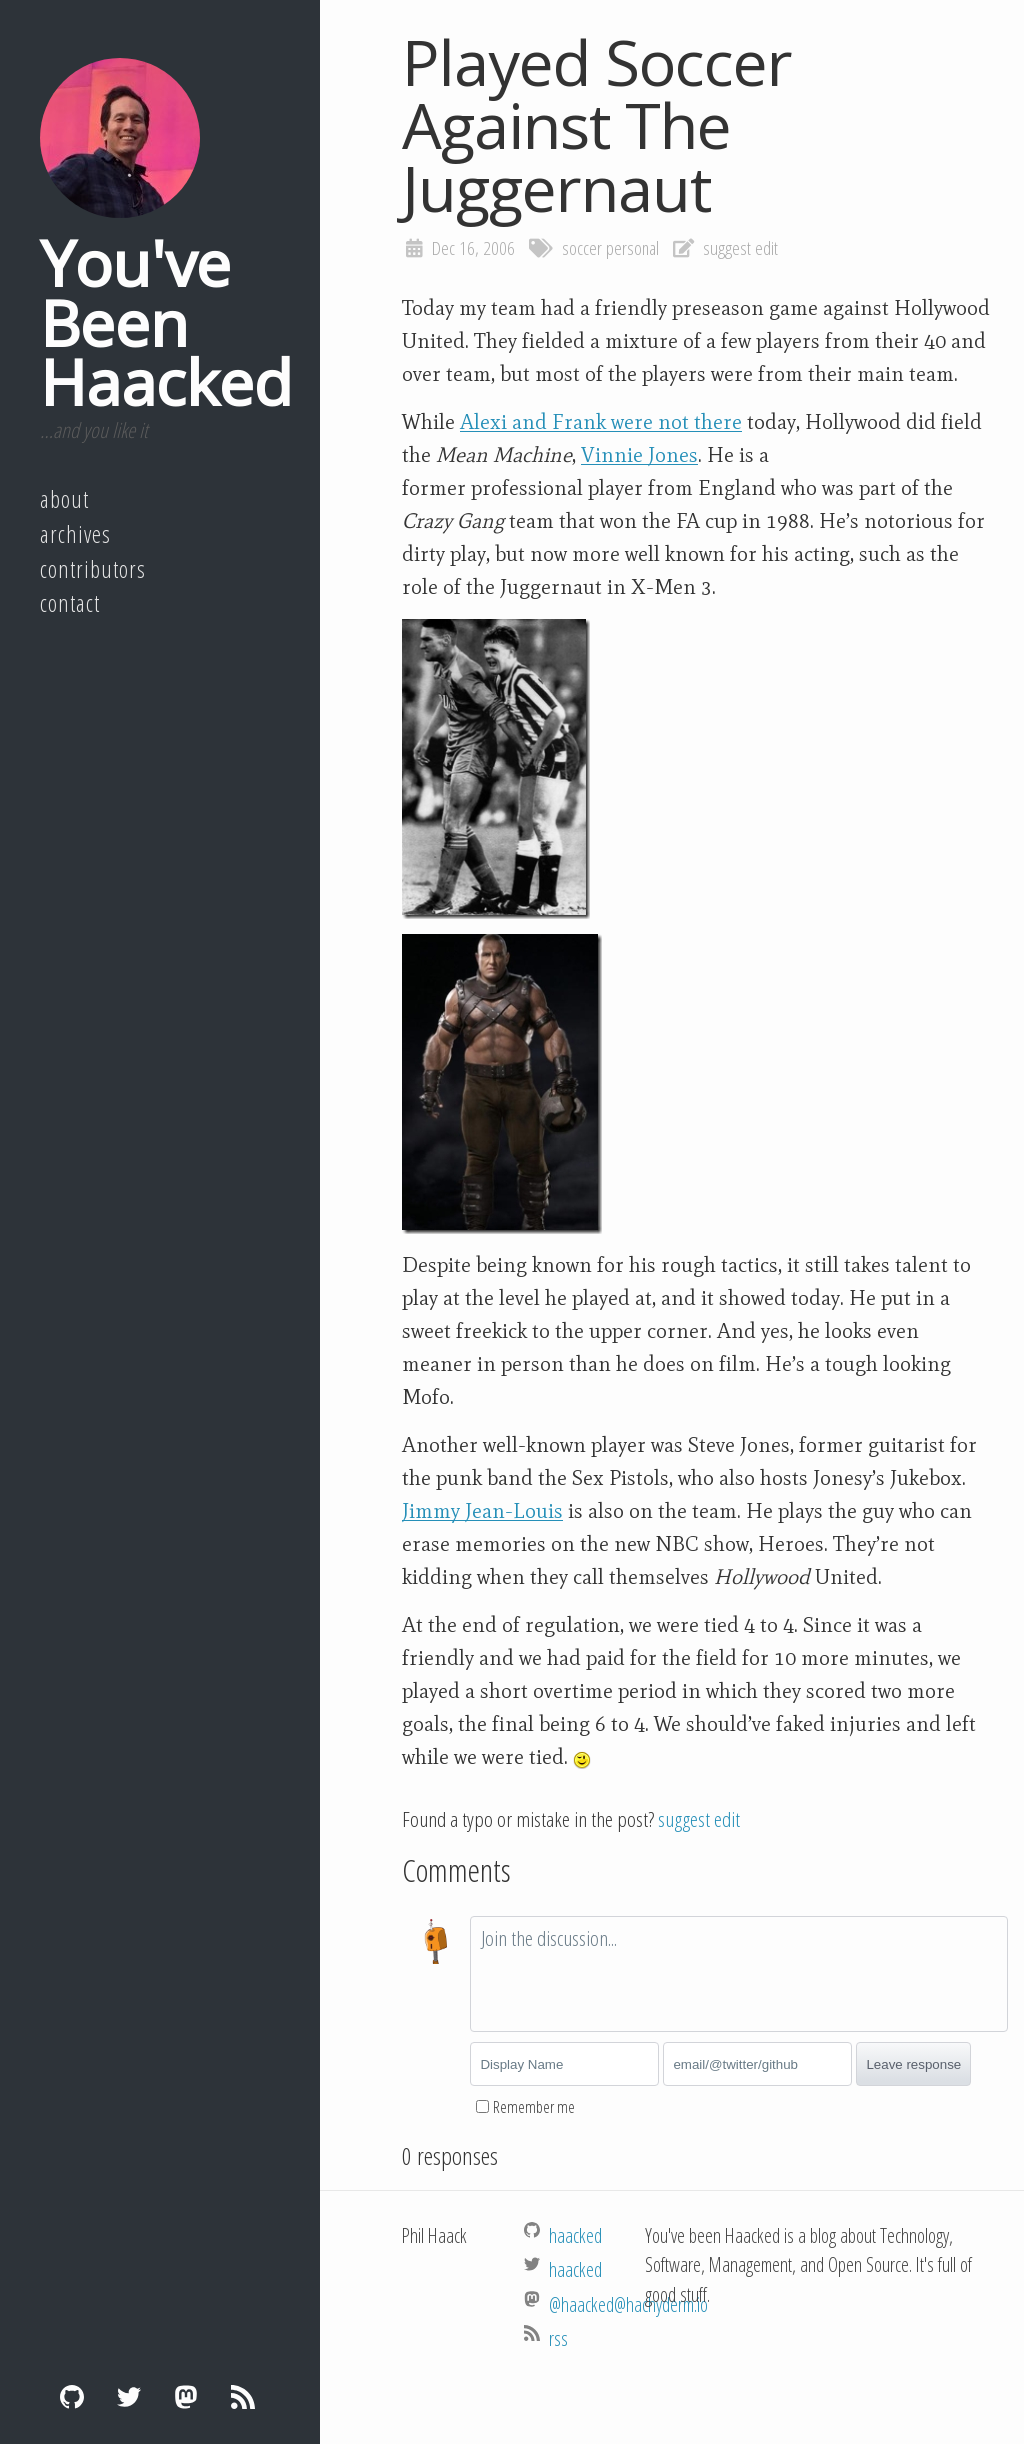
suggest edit (740, 248)
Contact (70, 603)
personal (632, 248)
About (64, 499)
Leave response (913, 2064)
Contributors (93, 569)
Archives (75, 534)
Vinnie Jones (639, 455)
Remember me (534, 2107)
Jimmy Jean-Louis (482, 1511)
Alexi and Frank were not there (601, 422)
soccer (582, 248)
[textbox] (739, 1974)
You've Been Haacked (166, 322)
